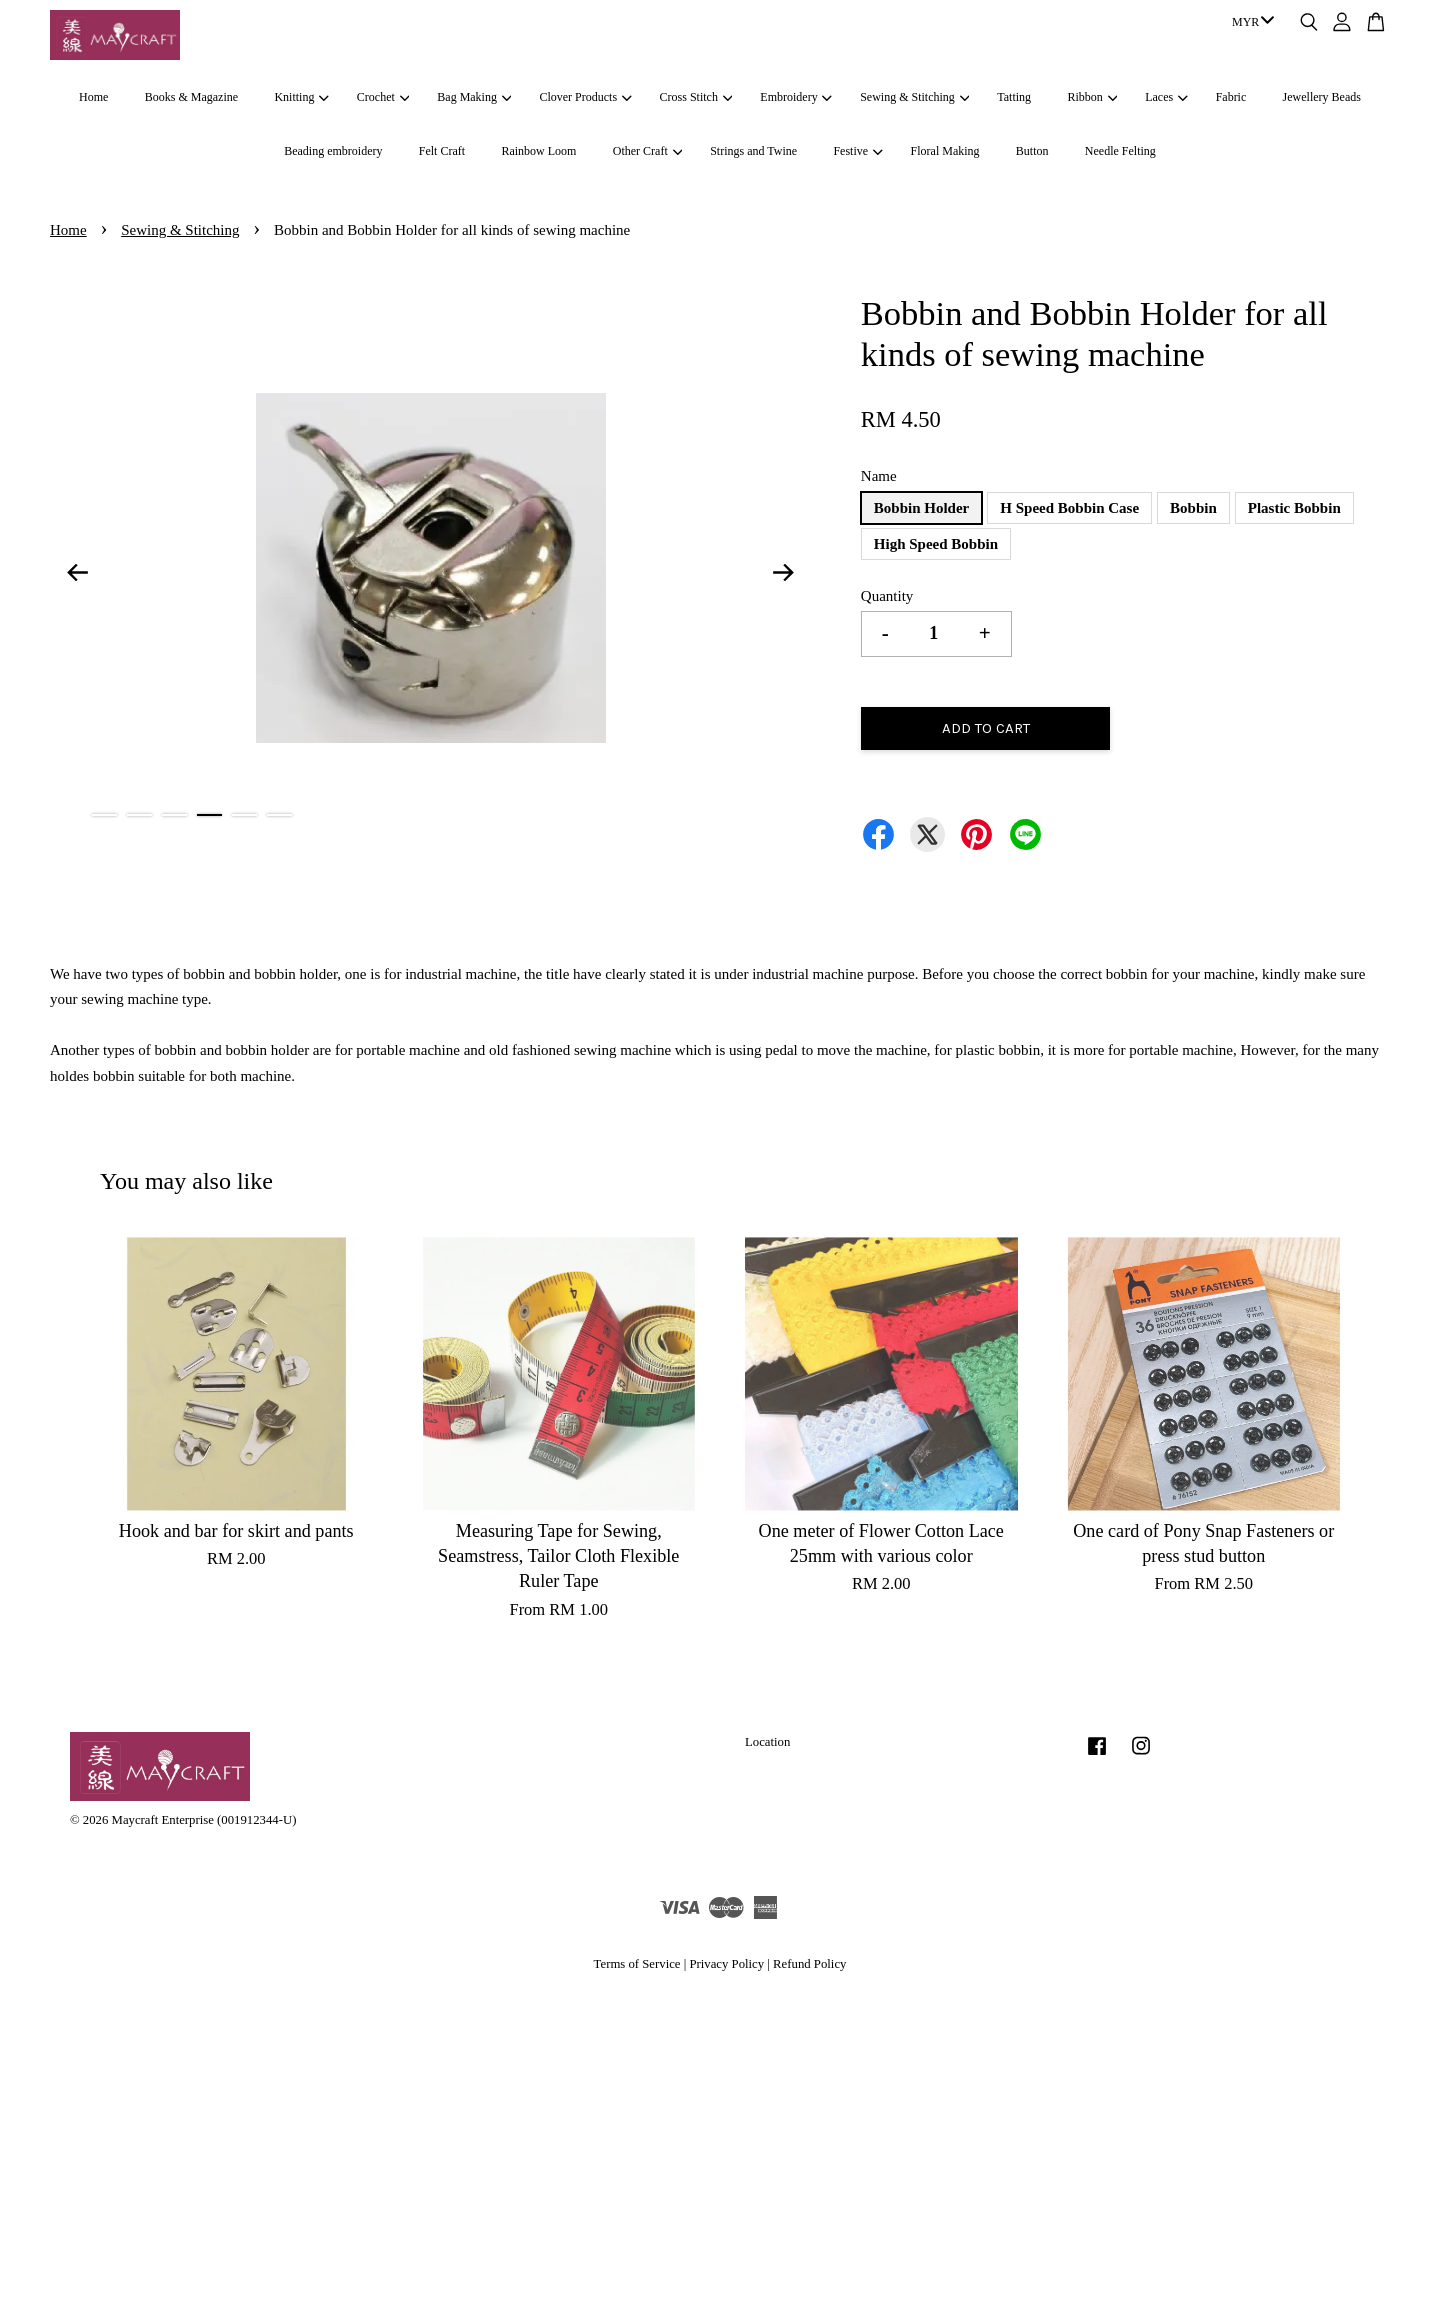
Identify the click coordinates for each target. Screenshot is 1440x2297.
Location (767, 1742)
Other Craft (647, 151)
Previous (77, 572)
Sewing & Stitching (914, 97)
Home (93, 97)
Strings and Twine (753, 151)
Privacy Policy (726, 1964)
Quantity (887, 596)
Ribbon (1092, 97)
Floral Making (945, 151)
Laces (1166, 97)
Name (879, 476)
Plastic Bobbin (1294, 508)
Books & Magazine (191, 97)
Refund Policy (809, 1964)
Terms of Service (637, 1964)
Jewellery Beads (1322, 97)
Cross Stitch (696, 97)
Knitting (301, 97)
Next (784, 572)
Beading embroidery (333, 151)
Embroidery (796, 97)
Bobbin (1193, 508)
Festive (857, 151)
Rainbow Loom (538, 151)
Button (1032, 151)
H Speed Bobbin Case (1069, 508)
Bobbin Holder (921, 508)
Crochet (383, 97)
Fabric (1231, 97)
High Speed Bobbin (936, 544)
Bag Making (474, 97)
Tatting (1014, 97)
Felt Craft (442, 151)
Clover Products (585, 97)
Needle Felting (1120, 151)
